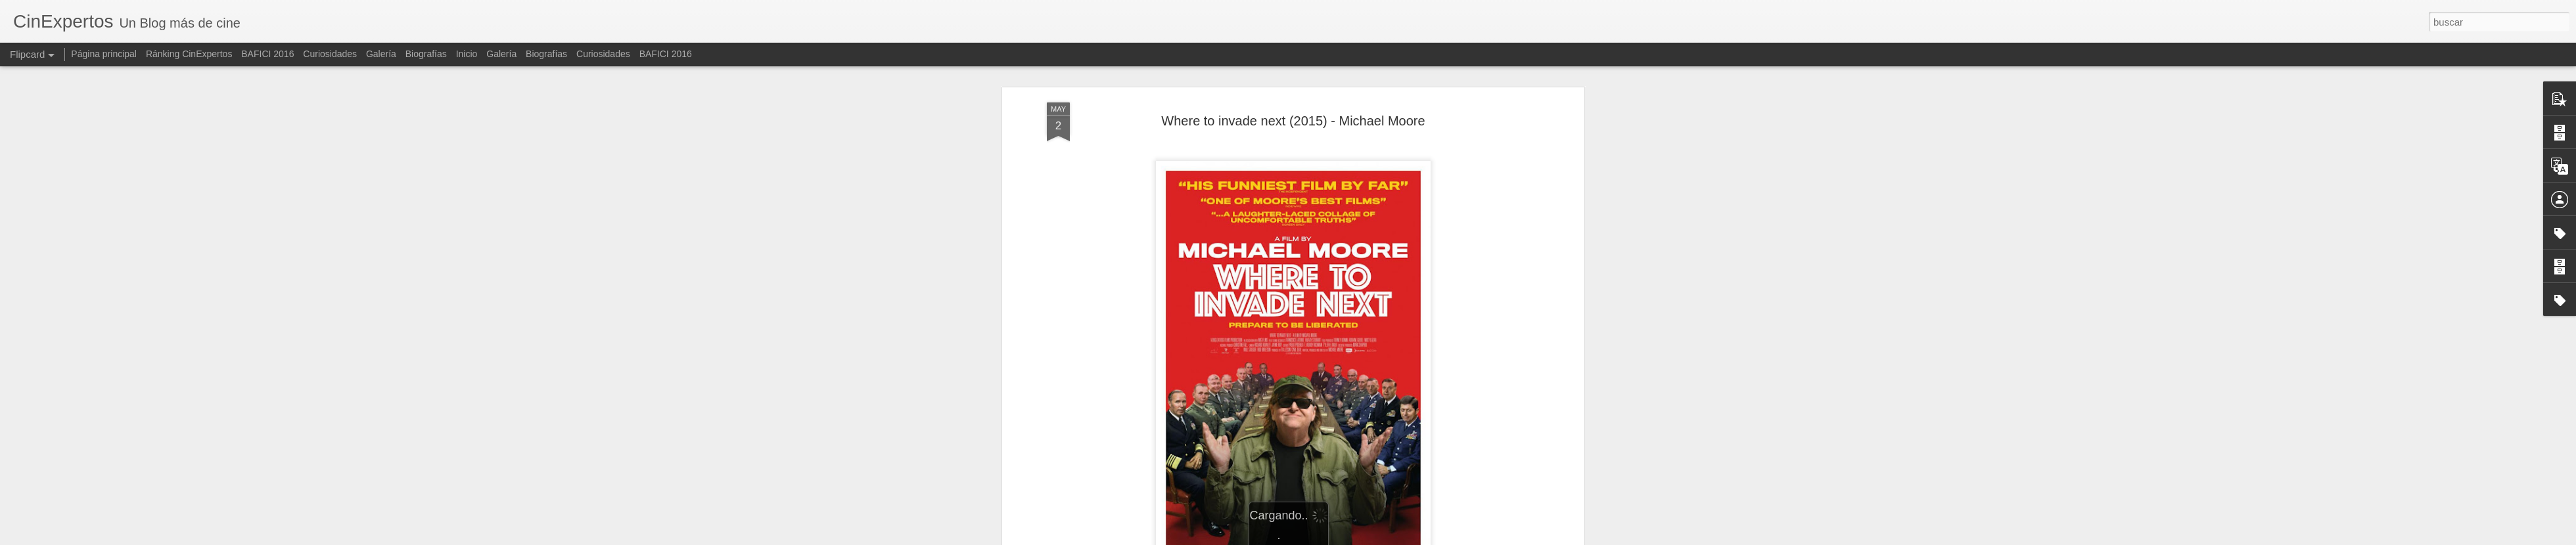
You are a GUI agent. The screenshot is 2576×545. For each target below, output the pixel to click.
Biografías (426, 54)
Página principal (104, 54)
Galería (381, 54)
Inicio (467, 54)
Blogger (1357, 538)
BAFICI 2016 (267, 54)
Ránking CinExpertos (189, 54)
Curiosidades (330, 54)
